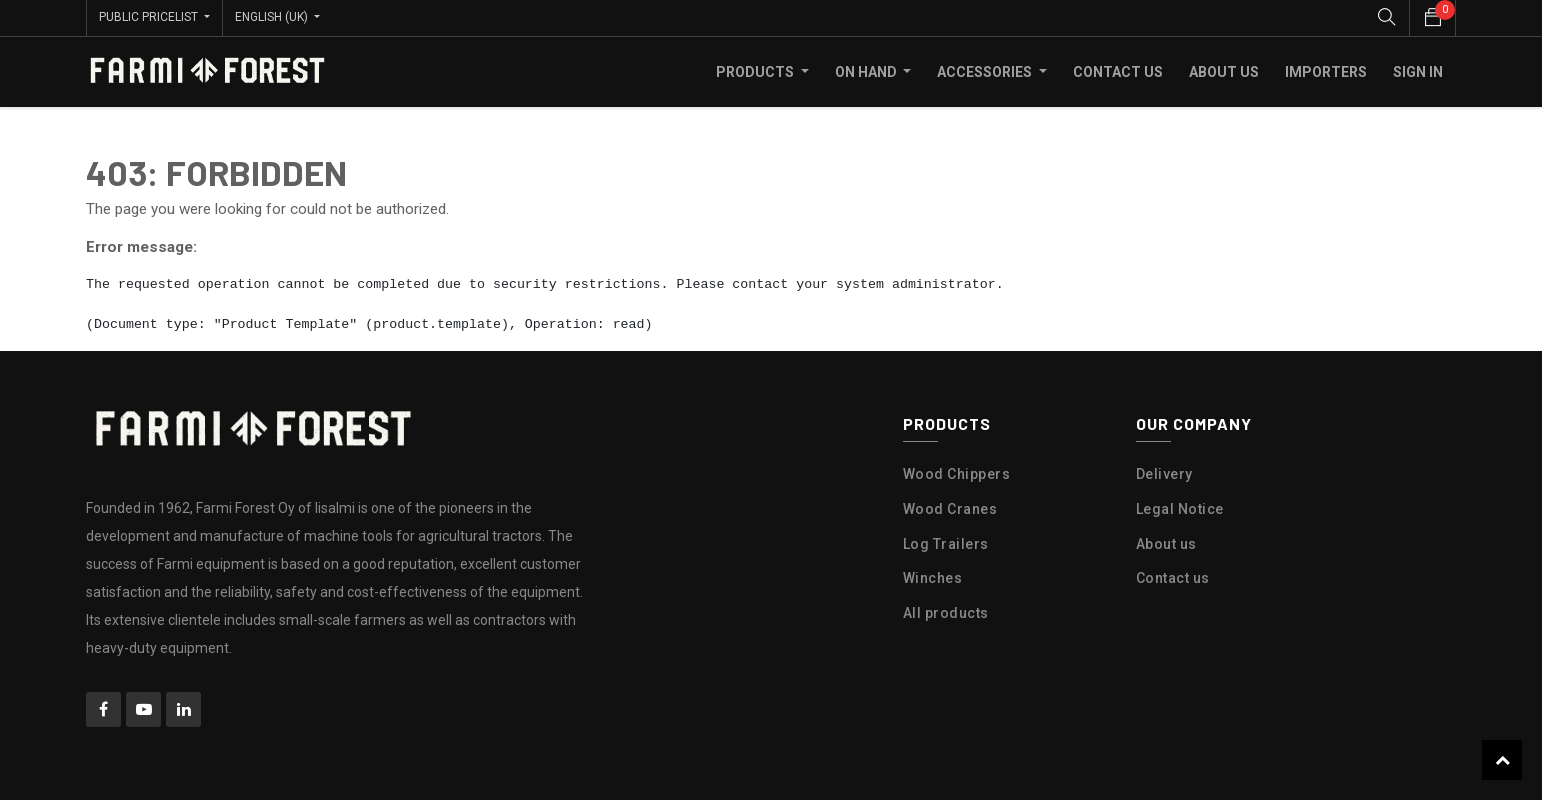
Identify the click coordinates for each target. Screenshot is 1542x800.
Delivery (1164, 473)
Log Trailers (946, 543)
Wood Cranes (950, 508)
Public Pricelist (150, 17)
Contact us (1173, 578)
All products (946, 613)
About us (1166, 543)
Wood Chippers (957, 473)
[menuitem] (1118, 71)
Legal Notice (1180, 508)
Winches (933, 578)
